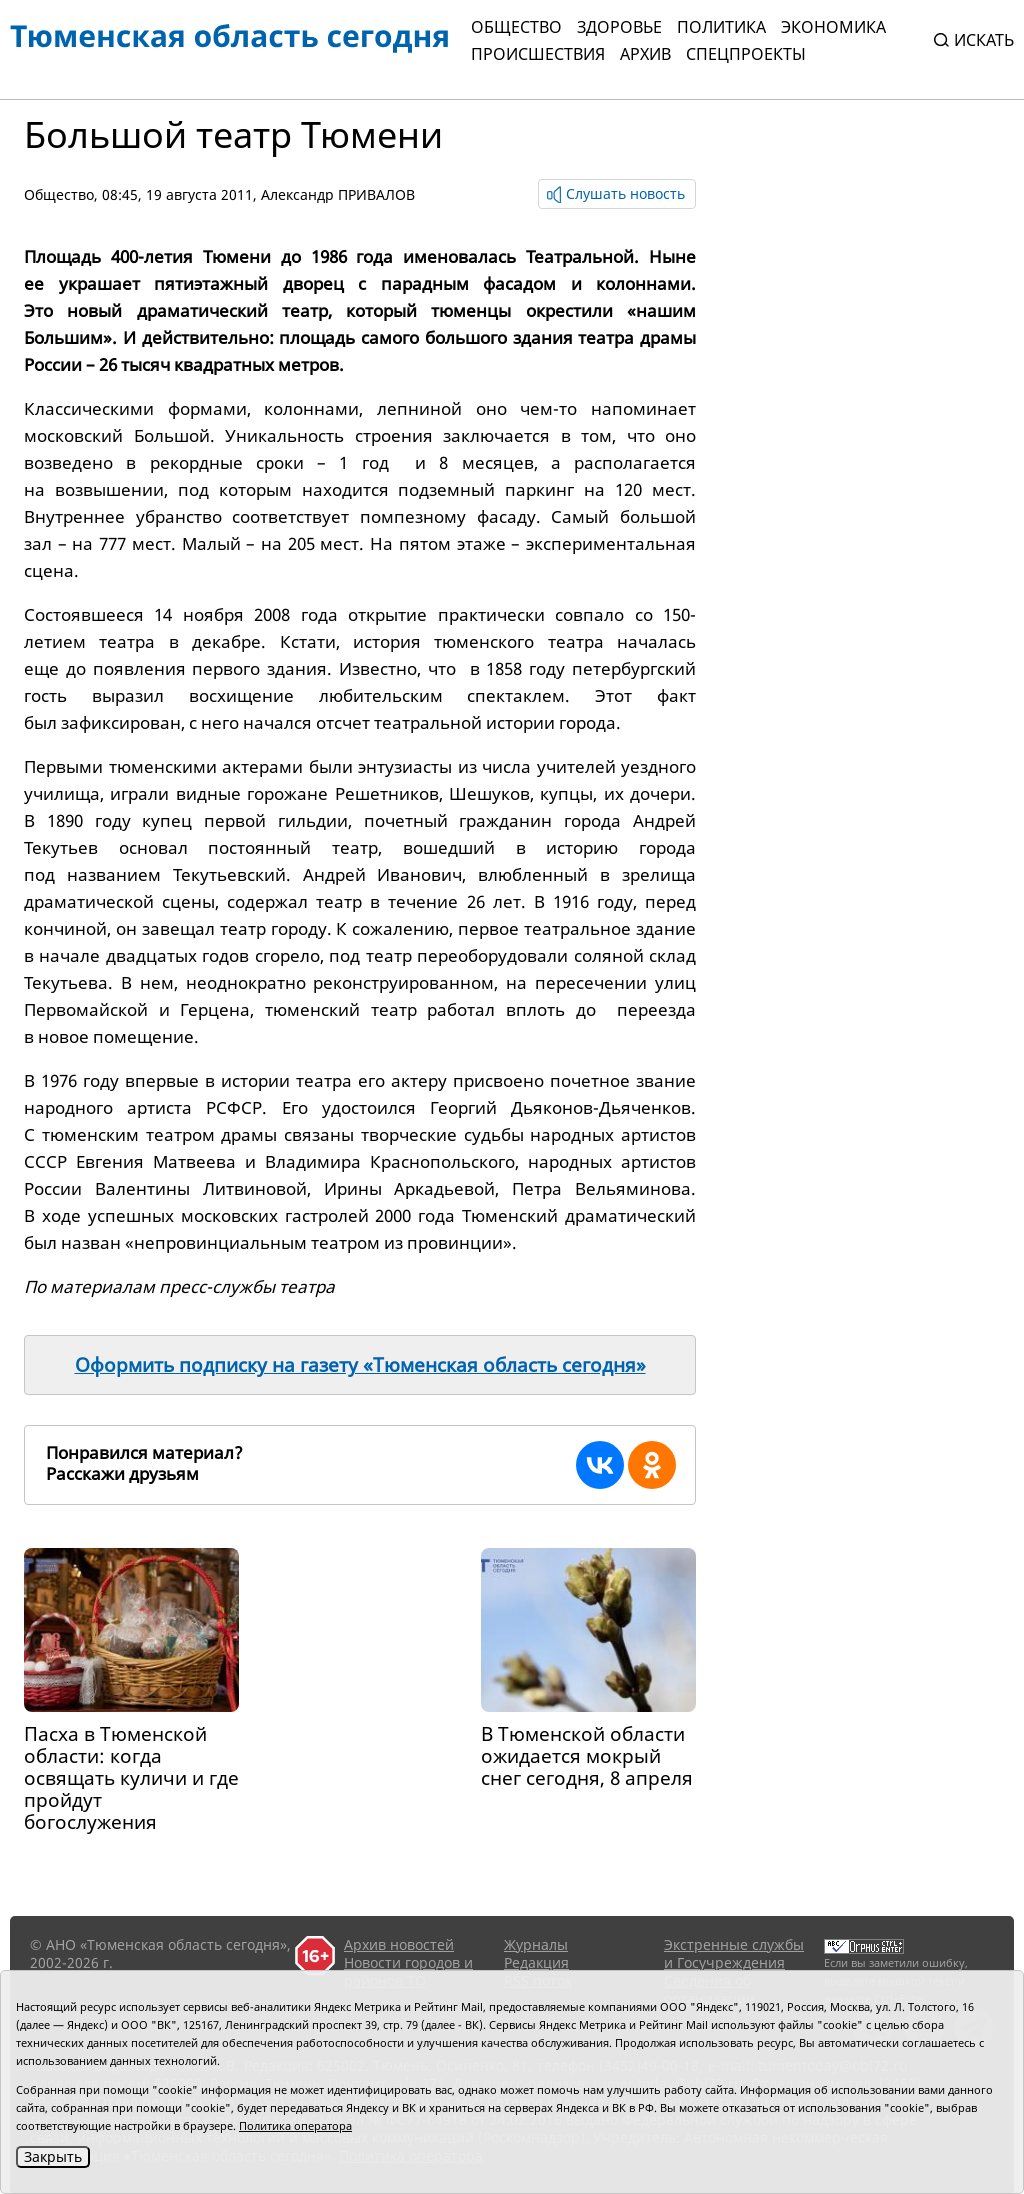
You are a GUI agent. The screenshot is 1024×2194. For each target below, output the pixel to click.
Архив (645, 54)
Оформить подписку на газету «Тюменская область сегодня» (360, 1365)
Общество (516, 27)
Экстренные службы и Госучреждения (734, 1953)
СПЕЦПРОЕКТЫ (746, 54)
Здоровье (619, 27)
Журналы (536, 1944)
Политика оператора (295, 2125)
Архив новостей (399, 1944)
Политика (721, 27)
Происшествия (538, 54)
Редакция (536, 1962)
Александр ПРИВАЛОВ (338, 194)
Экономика (833, 27)
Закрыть (53, 2156)
